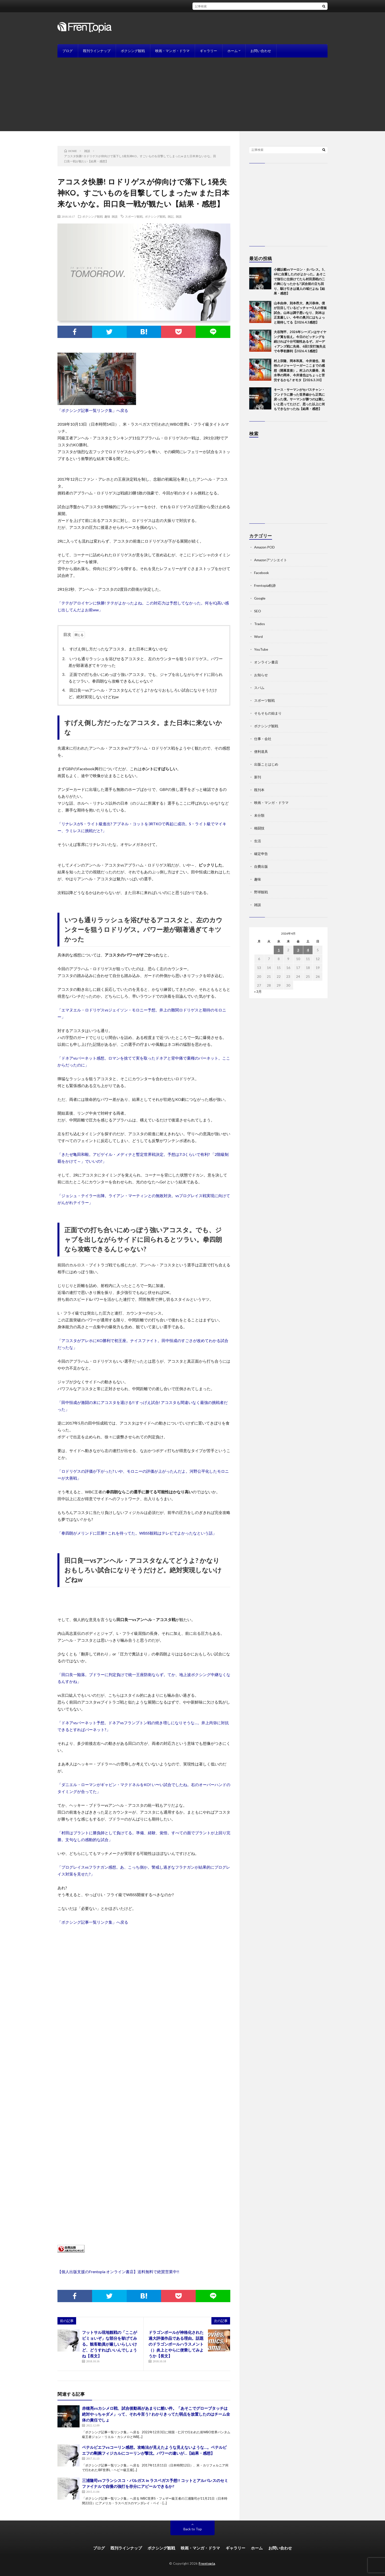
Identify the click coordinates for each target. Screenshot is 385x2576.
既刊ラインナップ (96, 51)
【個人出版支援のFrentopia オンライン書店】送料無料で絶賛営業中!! (118, 2271)
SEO (257, 611)
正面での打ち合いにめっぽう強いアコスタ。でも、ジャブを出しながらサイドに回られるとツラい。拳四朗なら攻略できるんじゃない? (144, 677)
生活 (257, 841)
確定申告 (261, 854)
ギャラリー (208, 51)
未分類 (259, 815)
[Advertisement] (192, 94)
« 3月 (258, 991)
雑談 (115, 216)
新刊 (257, 777)
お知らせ (261, 675)
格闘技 (259, 828)
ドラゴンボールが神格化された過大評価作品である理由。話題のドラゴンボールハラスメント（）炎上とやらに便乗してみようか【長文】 (176, 2344)
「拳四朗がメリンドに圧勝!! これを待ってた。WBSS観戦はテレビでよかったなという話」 (137, 1533)
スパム (259, 688)
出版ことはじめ (266, 764)
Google (259, 598)
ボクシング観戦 (133, 51)
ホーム (232, 51)
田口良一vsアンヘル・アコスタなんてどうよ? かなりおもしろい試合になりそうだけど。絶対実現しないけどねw (141, 692)
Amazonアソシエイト (270, 560)
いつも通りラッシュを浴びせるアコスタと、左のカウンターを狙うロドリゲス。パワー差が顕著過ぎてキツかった (144, 661)
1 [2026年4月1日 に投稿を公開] (279, 950)
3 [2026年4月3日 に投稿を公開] (298, 950)
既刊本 (259, 790)
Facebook (261, 573)
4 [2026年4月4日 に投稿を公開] (308, 950)
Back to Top (192, 2529)
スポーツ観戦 (134, 216)
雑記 (171, 216)
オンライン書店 (266, 662)
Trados (259, 624)
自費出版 (261, 866)
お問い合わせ (260, 51)
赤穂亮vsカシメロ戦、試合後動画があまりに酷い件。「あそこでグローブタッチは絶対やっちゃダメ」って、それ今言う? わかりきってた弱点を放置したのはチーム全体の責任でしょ (156, 2414)
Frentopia (207, 2563)
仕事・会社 (262, 739)
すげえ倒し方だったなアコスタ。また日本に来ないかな (116, 649)
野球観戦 (261, 892)
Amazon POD (264, 547)
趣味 (107, 216)
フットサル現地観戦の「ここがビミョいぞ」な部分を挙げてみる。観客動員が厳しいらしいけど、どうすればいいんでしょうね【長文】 (109, 2344)
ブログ (67, 51)
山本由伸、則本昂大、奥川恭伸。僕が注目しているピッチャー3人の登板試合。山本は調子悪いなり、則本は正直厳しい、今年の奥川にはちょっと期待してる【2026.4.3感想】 (300, 312)
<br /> (72, 1996)
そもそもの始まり (268, 713)
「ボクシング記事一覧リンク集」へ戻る (92, 410)
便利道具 (261, 751)
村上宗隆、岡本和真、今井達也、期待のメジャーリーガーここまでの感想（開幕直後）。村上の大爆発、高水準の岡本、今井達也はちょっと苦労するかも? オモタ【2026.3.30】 (299, 370)
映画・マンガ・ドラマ (172, 51)
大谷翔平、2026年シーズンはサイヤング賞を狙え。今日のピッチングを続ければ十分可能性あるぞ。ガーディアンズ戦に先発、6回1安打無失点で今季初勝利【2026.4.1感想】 (300, 341)
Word (258, 636)
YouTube (261, 649)
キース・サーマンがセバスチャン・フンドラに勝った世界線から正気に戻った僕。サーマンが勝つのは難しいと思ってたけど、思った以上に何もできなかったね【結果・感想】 (299, 399)
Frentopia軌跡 (265, 585)
